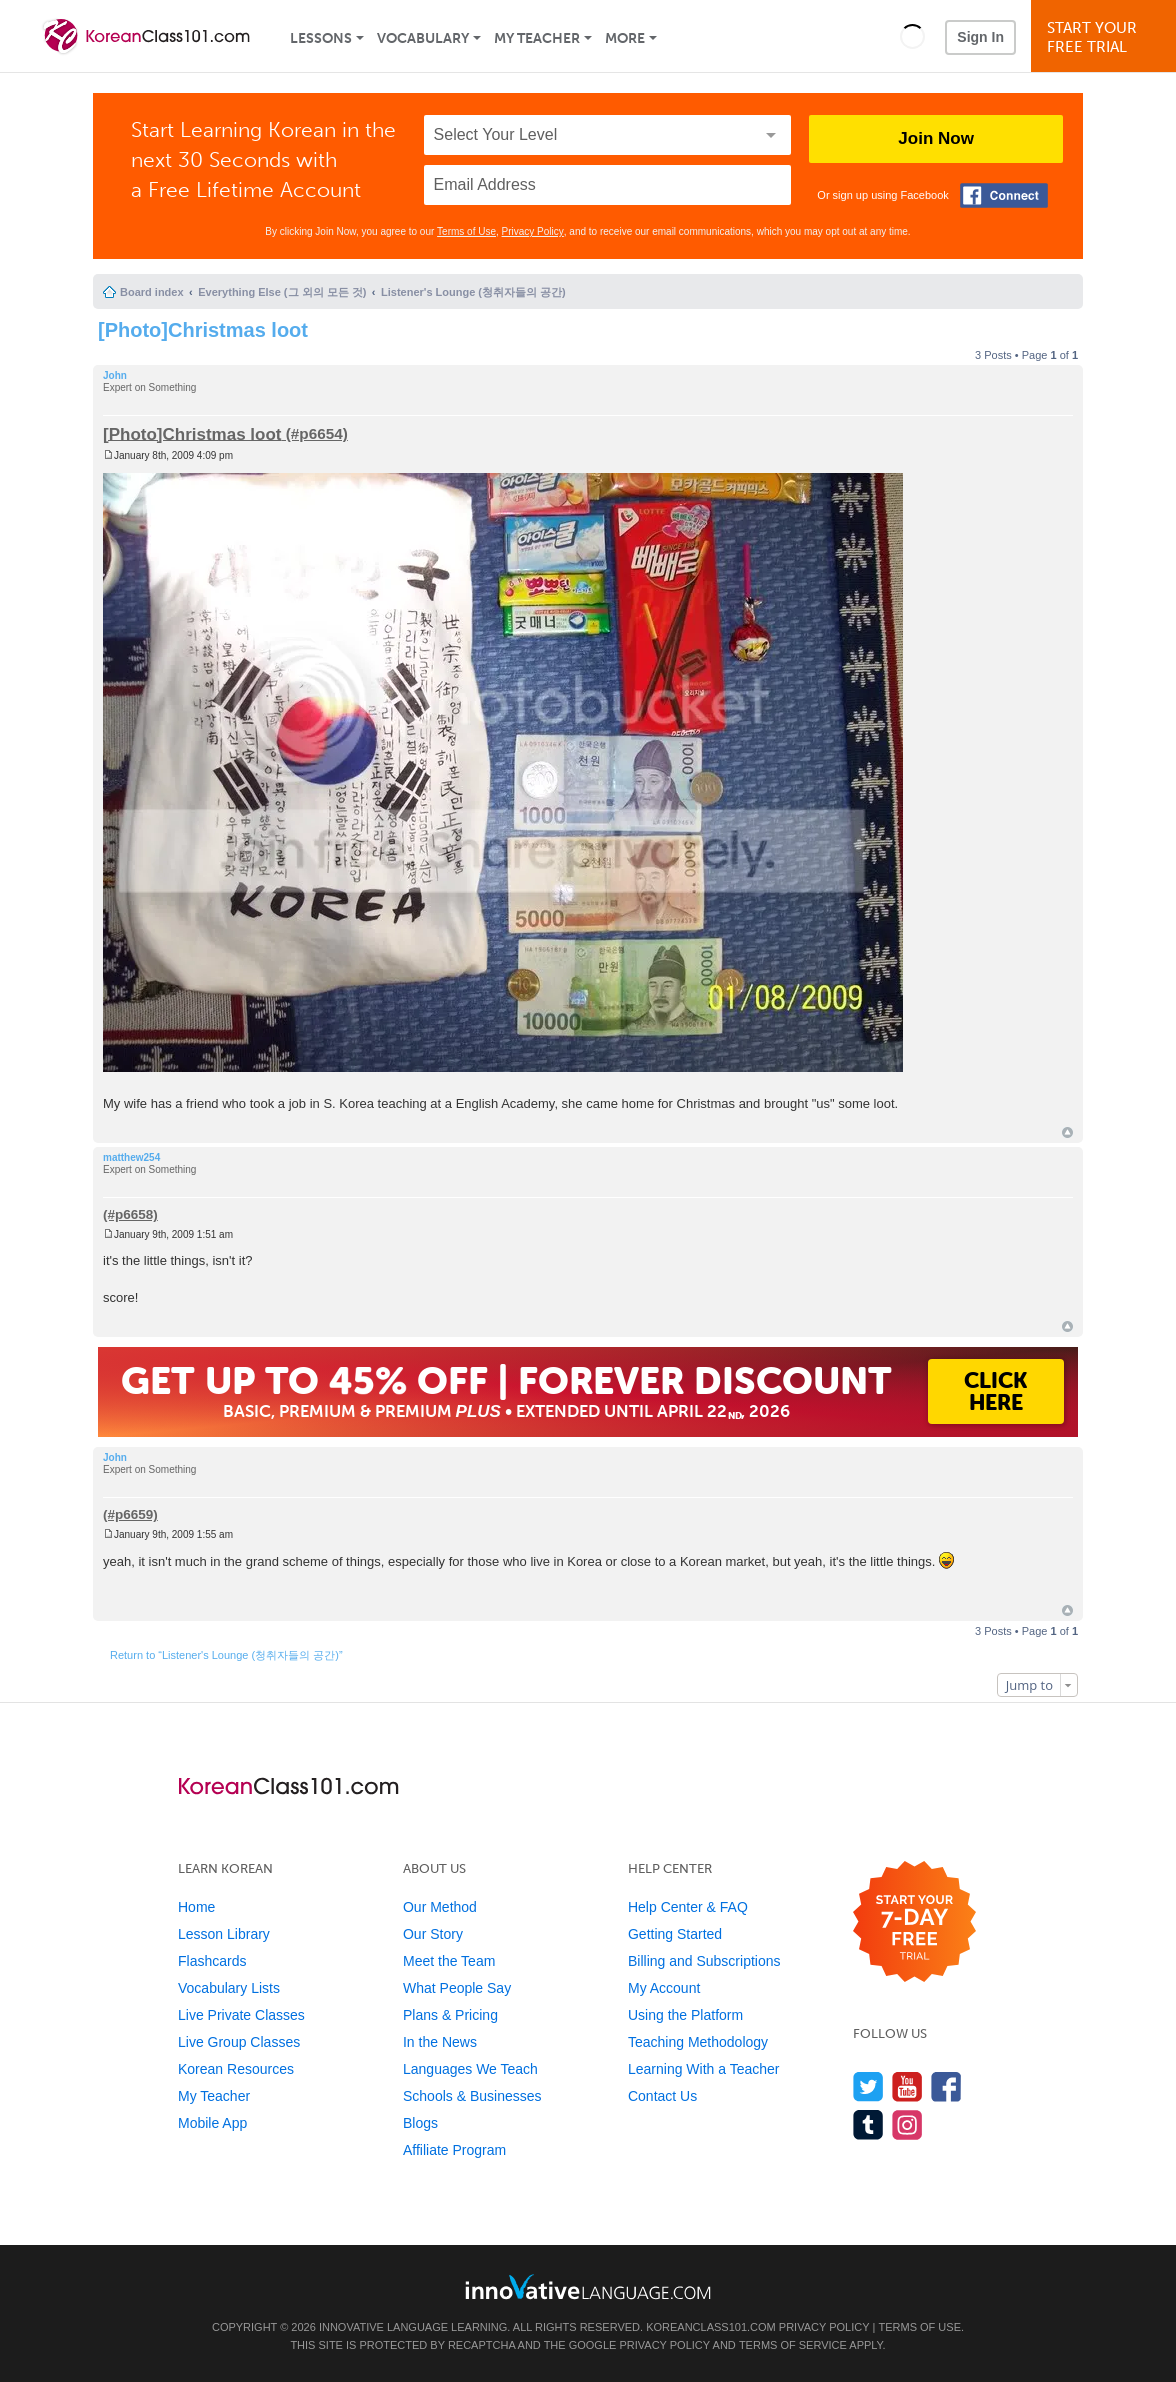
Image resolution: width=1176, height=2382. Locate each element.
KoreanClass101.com (711, 2327)
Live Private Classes (241, 2015)
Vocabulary (423, 38)
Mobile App (212, 2123)
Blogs (420, 2123)
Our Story (433, 1934)
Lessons (321, 38)
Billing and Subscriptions (704, 1961)
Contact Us (662, 2096)
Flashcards (212, 1961)
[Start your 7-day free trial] (914, 1922)
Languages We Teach (470, 2069)
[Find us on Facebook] (946, 2086)
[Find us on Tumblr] (868, 2124)
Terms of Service (793, 2345)
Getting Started (675, 1934)
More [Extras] (625, 38)
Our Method (440, 1907)
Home (196, 1907)
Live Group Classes (239, 2042)
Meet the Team (449, 1961)
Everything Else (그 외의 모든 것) (282, 292)
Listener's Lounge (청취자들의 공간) (473, 292)
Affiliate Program (454, 2150)
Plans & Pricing (450, 2015)
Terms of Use (466, 231)
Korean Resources (236, 2069)
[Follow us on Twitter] (868, 2086)
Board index (152, 292)
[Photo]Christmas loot (203, 330)
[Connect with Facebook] (1004, 195)
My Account (664, 1988)
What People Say (457, 1988)
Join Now (936, 138)
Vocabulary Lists (229, 1988)
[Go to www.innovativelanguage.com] (588, 2286)
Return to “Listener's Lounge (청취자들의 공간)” (226, 1655)
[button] (912, 36)
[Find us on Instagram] (907, 2124)
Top (1067, 1132)
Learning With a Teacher (704, 2069)
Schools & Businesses (472, 2096)
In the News (440, 2042)
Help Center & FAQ (688, 1907)
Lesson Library (224, 1934)
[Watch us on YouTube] (907, 2086)
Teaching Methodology (698, 2042)
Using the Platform (685, 2015)
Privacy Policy (533, 231)
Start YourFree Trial (1106, 37)
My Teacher (537, 38)
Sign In (980, 37)
